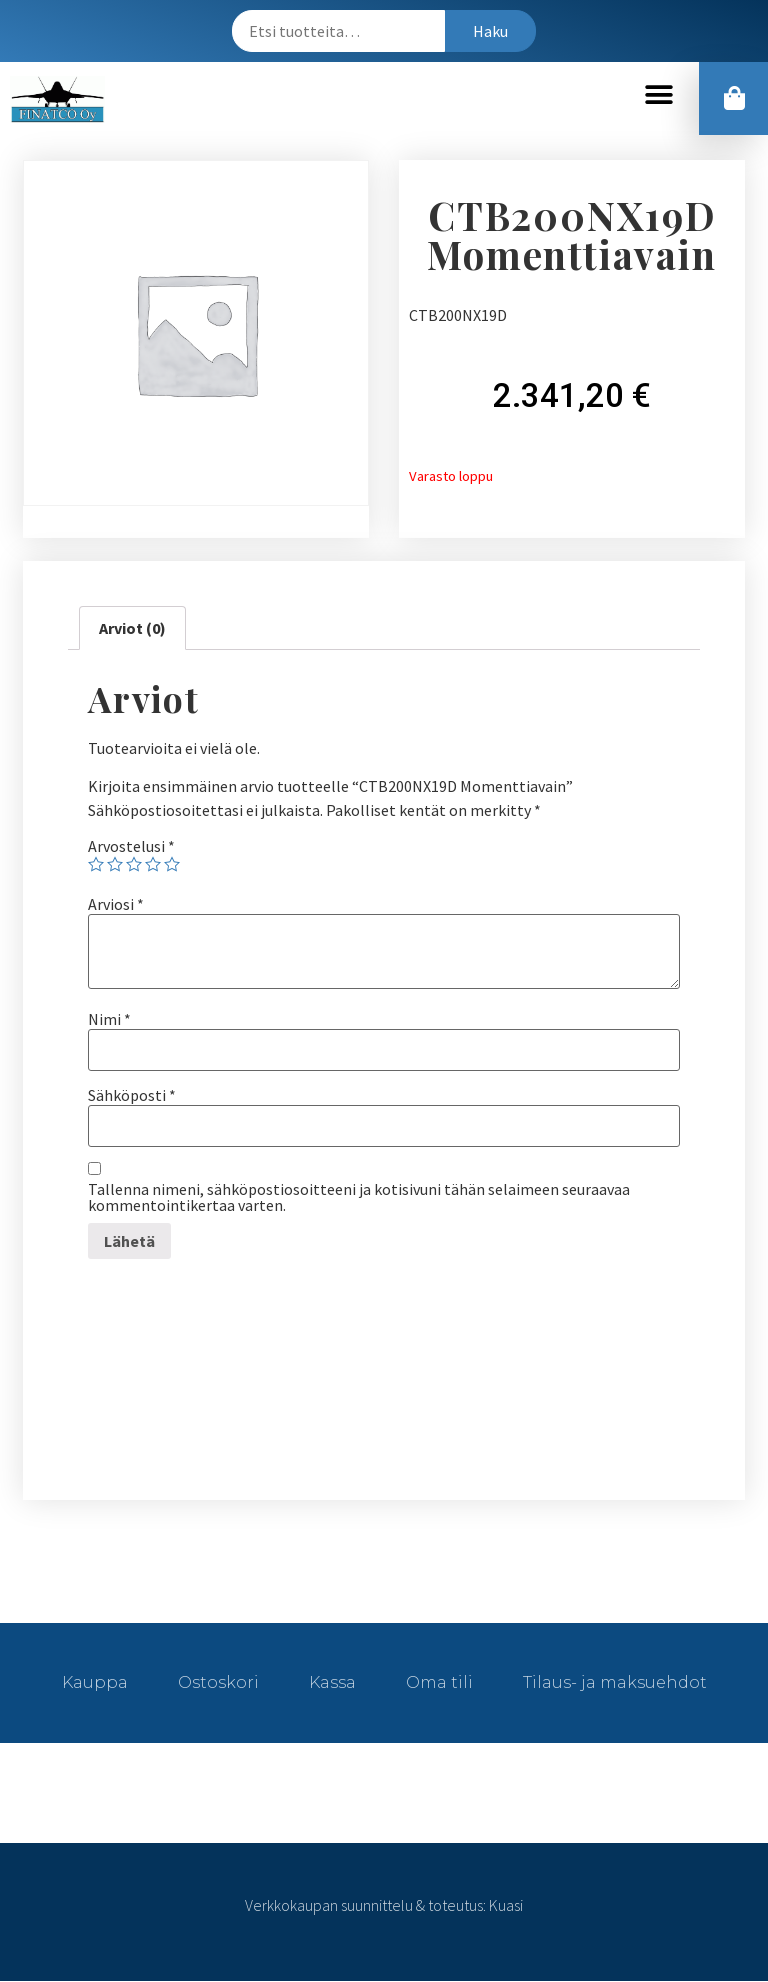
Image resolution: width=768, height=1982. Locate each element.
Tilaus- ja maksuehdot (615, 1683)
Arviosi (116, 905)
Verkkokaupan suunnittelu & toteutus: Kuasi (384, 1906)
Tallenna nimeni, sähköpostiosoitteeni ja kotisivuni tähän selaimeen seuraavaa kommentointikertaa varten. (359, 1198)
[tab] (132, 629)
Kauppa (95, 1683)
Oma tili (439, 1683)
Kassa (332, 1683)
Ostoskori (218, 1683)
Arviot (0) (132, 629)
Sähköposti (132, 1096)
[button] (658, 95)
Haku (490, 31)
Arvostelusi (131, 847)
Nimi (109, 1020)
